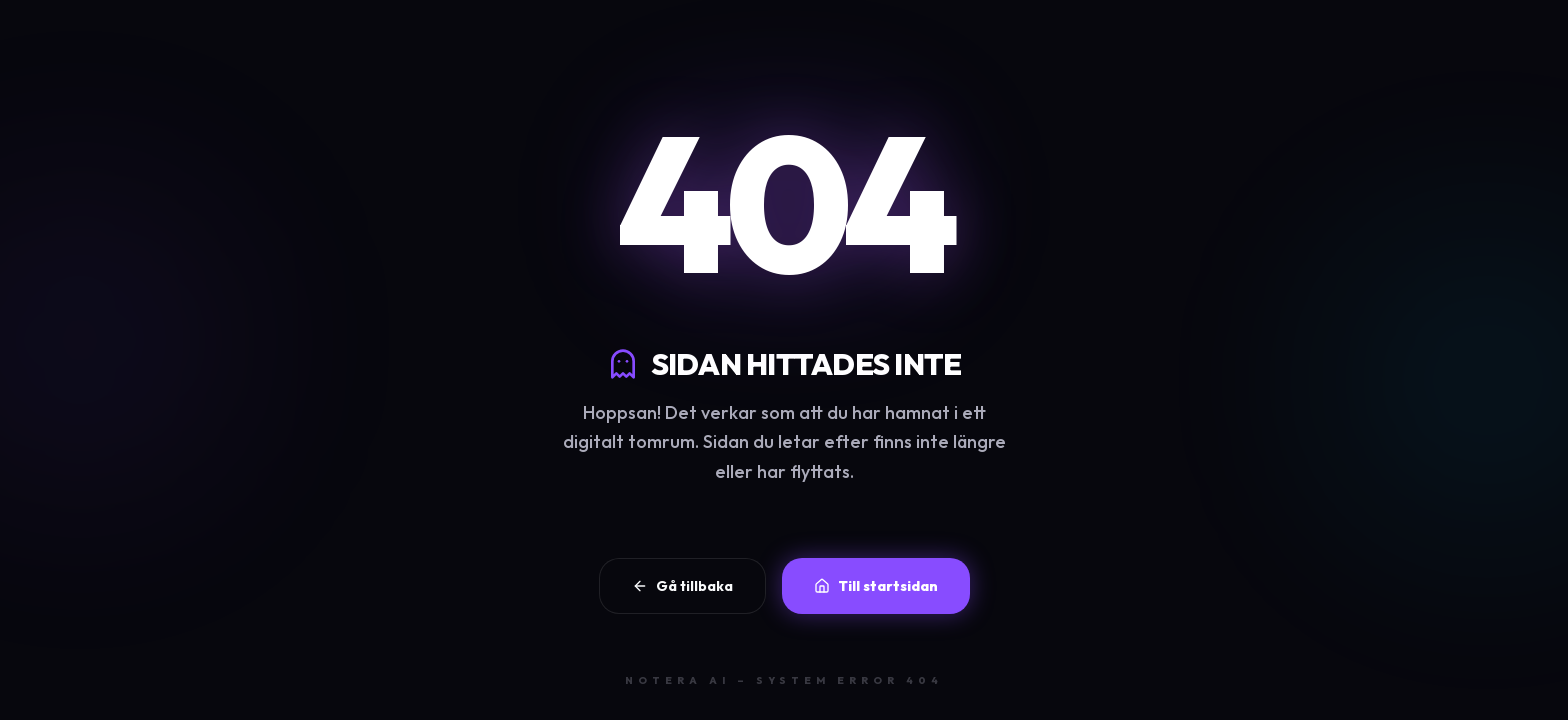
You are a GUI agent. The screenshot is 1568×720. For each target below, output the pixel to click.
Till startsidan (876, 586)
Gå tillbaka (682, 586)
